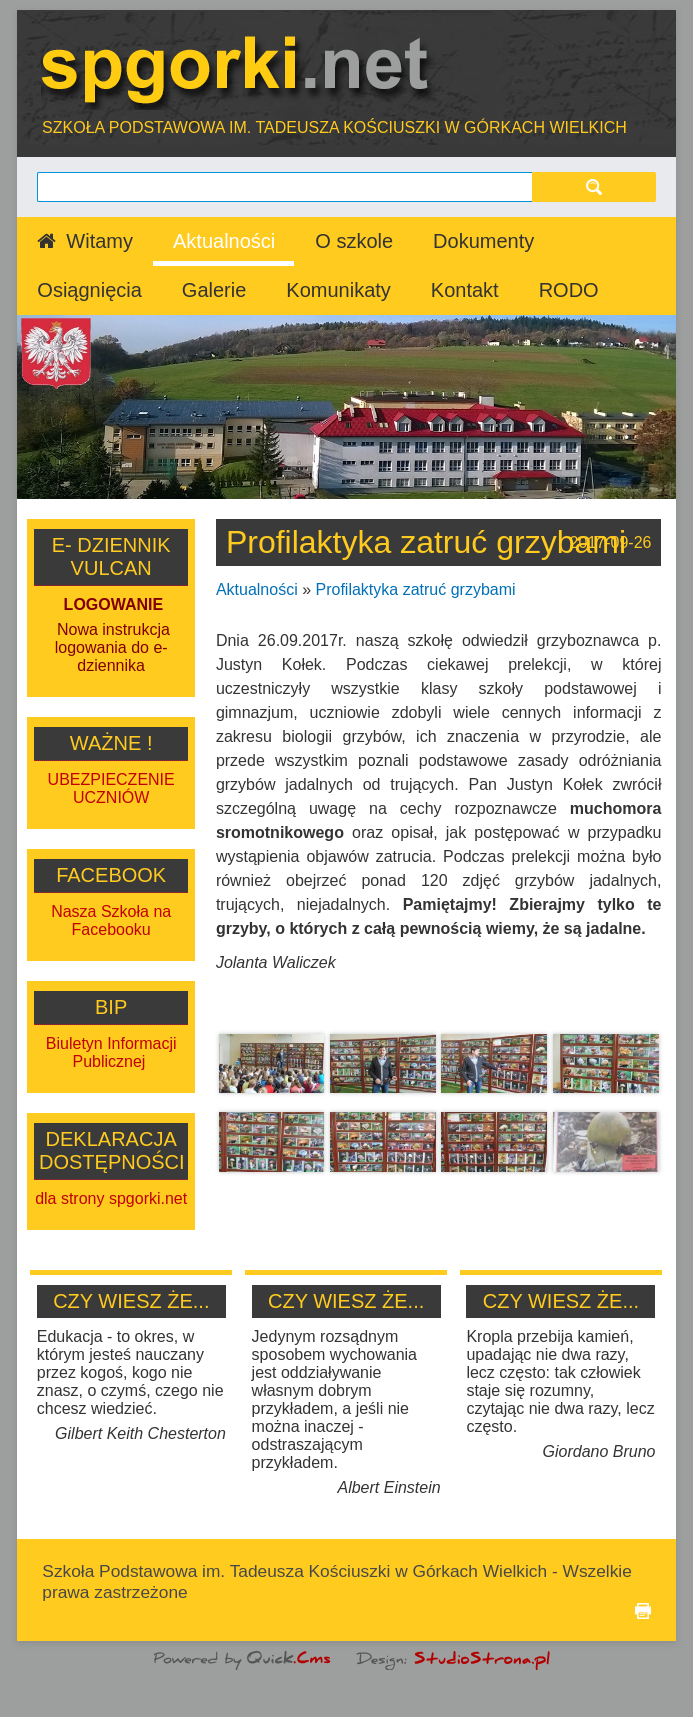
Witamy (99, 241)
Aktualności (224, 241)
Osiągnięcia (89, 290)
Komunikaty (338, 290)
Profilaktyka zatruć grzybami (416, 589)
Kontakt (465, 290)
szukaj (593, 186)
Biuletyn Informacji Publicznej (111, 1052)
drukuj (643, 1611)
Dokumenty (483, 241)
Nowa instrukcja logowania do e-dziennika (112, 647)
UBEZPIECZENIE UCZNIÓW (111, 788)
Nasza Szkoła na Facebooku (111, 920)
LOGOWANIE (114, 604)
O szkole (354, 241)
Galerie (214, 290)
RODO (569, 290)
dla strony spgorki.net (111, 1198)
